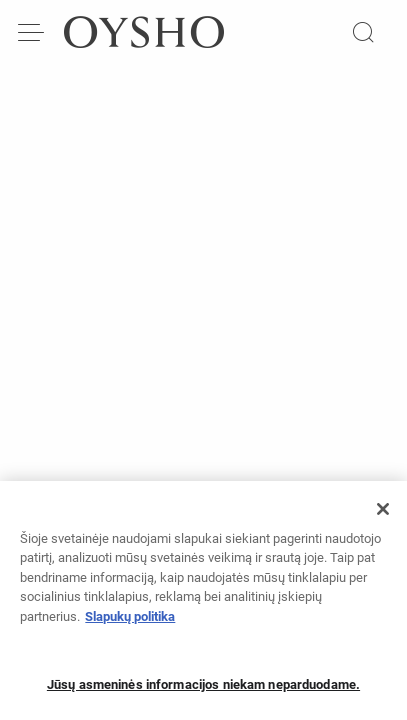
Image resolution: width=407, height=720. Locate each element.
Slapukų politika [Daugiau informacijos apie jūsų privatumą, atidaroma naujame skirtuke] (130, 622)
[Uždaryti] (383, 515)
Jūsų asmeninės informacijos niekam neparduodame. (203, 690)
